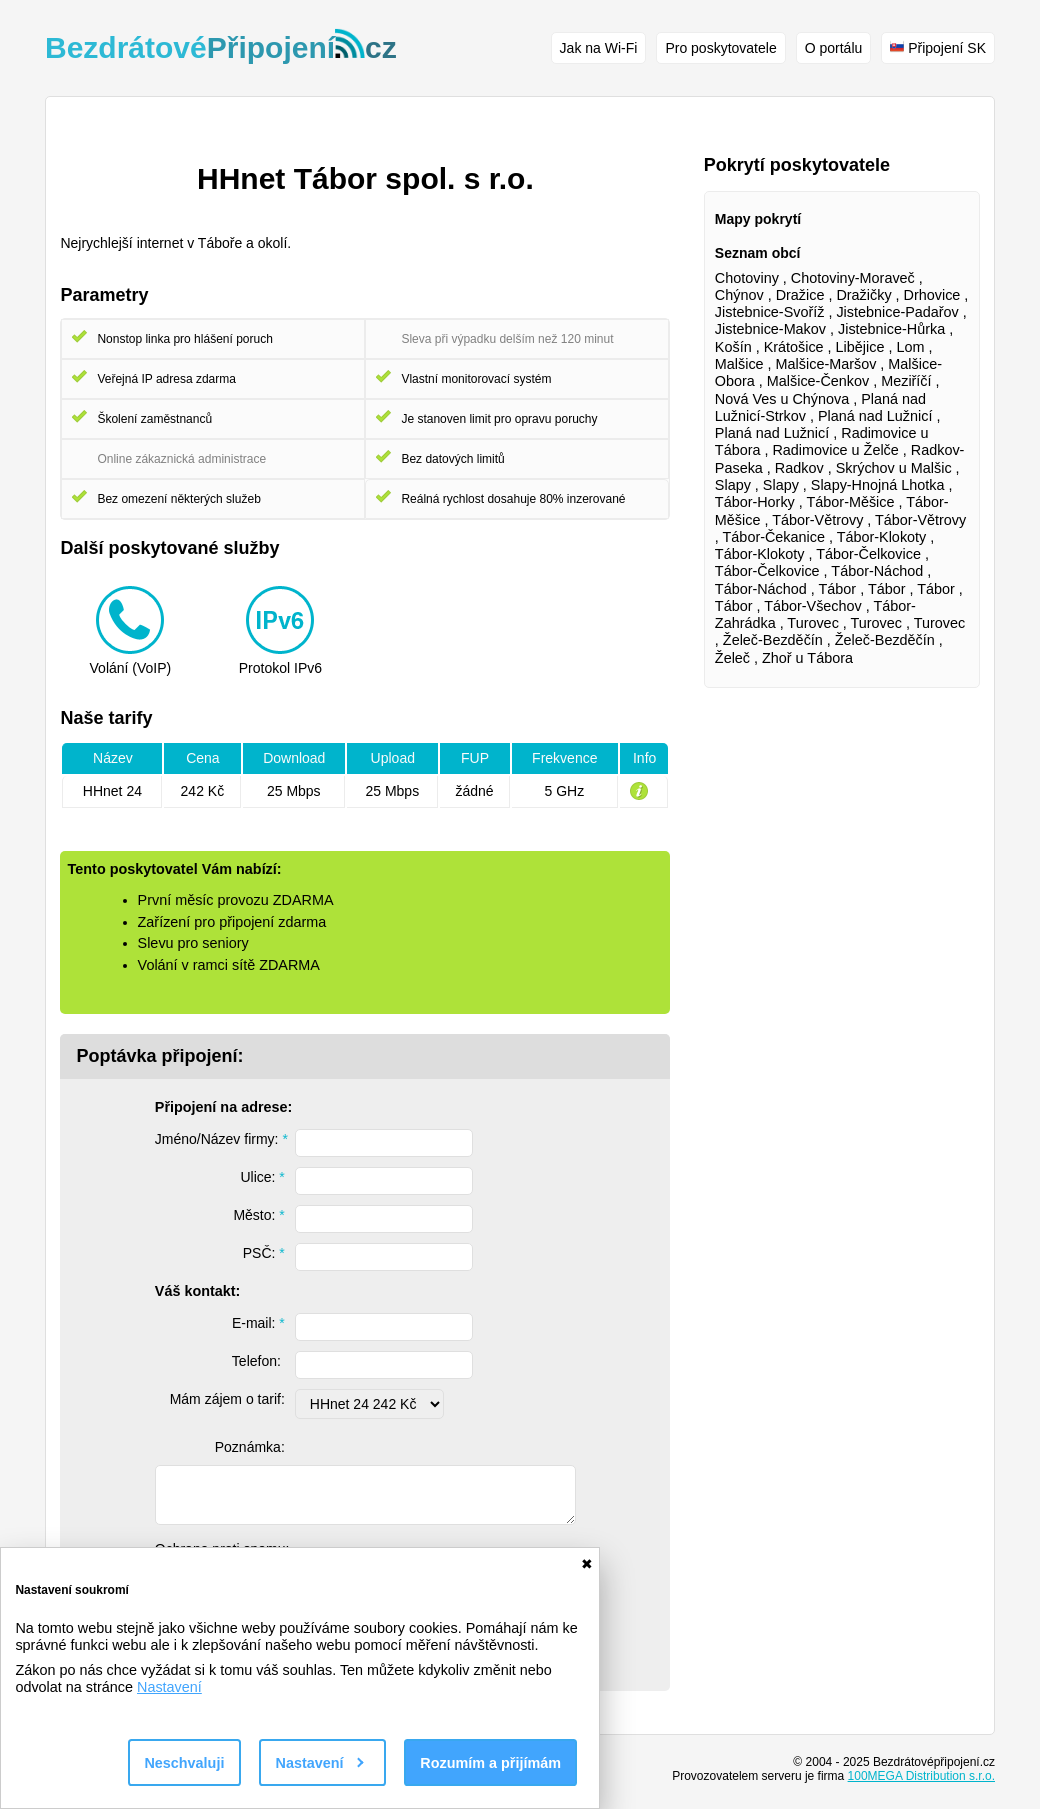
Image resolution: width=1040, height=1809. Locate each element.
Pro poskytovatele (720, 48)
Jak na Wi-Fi (599, 48)
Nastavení (169, 1687)
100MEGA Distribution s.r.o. (921, 1776)
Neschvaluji (184, 1763)
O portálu (834, 48)
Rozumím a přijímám (490, 1763)
